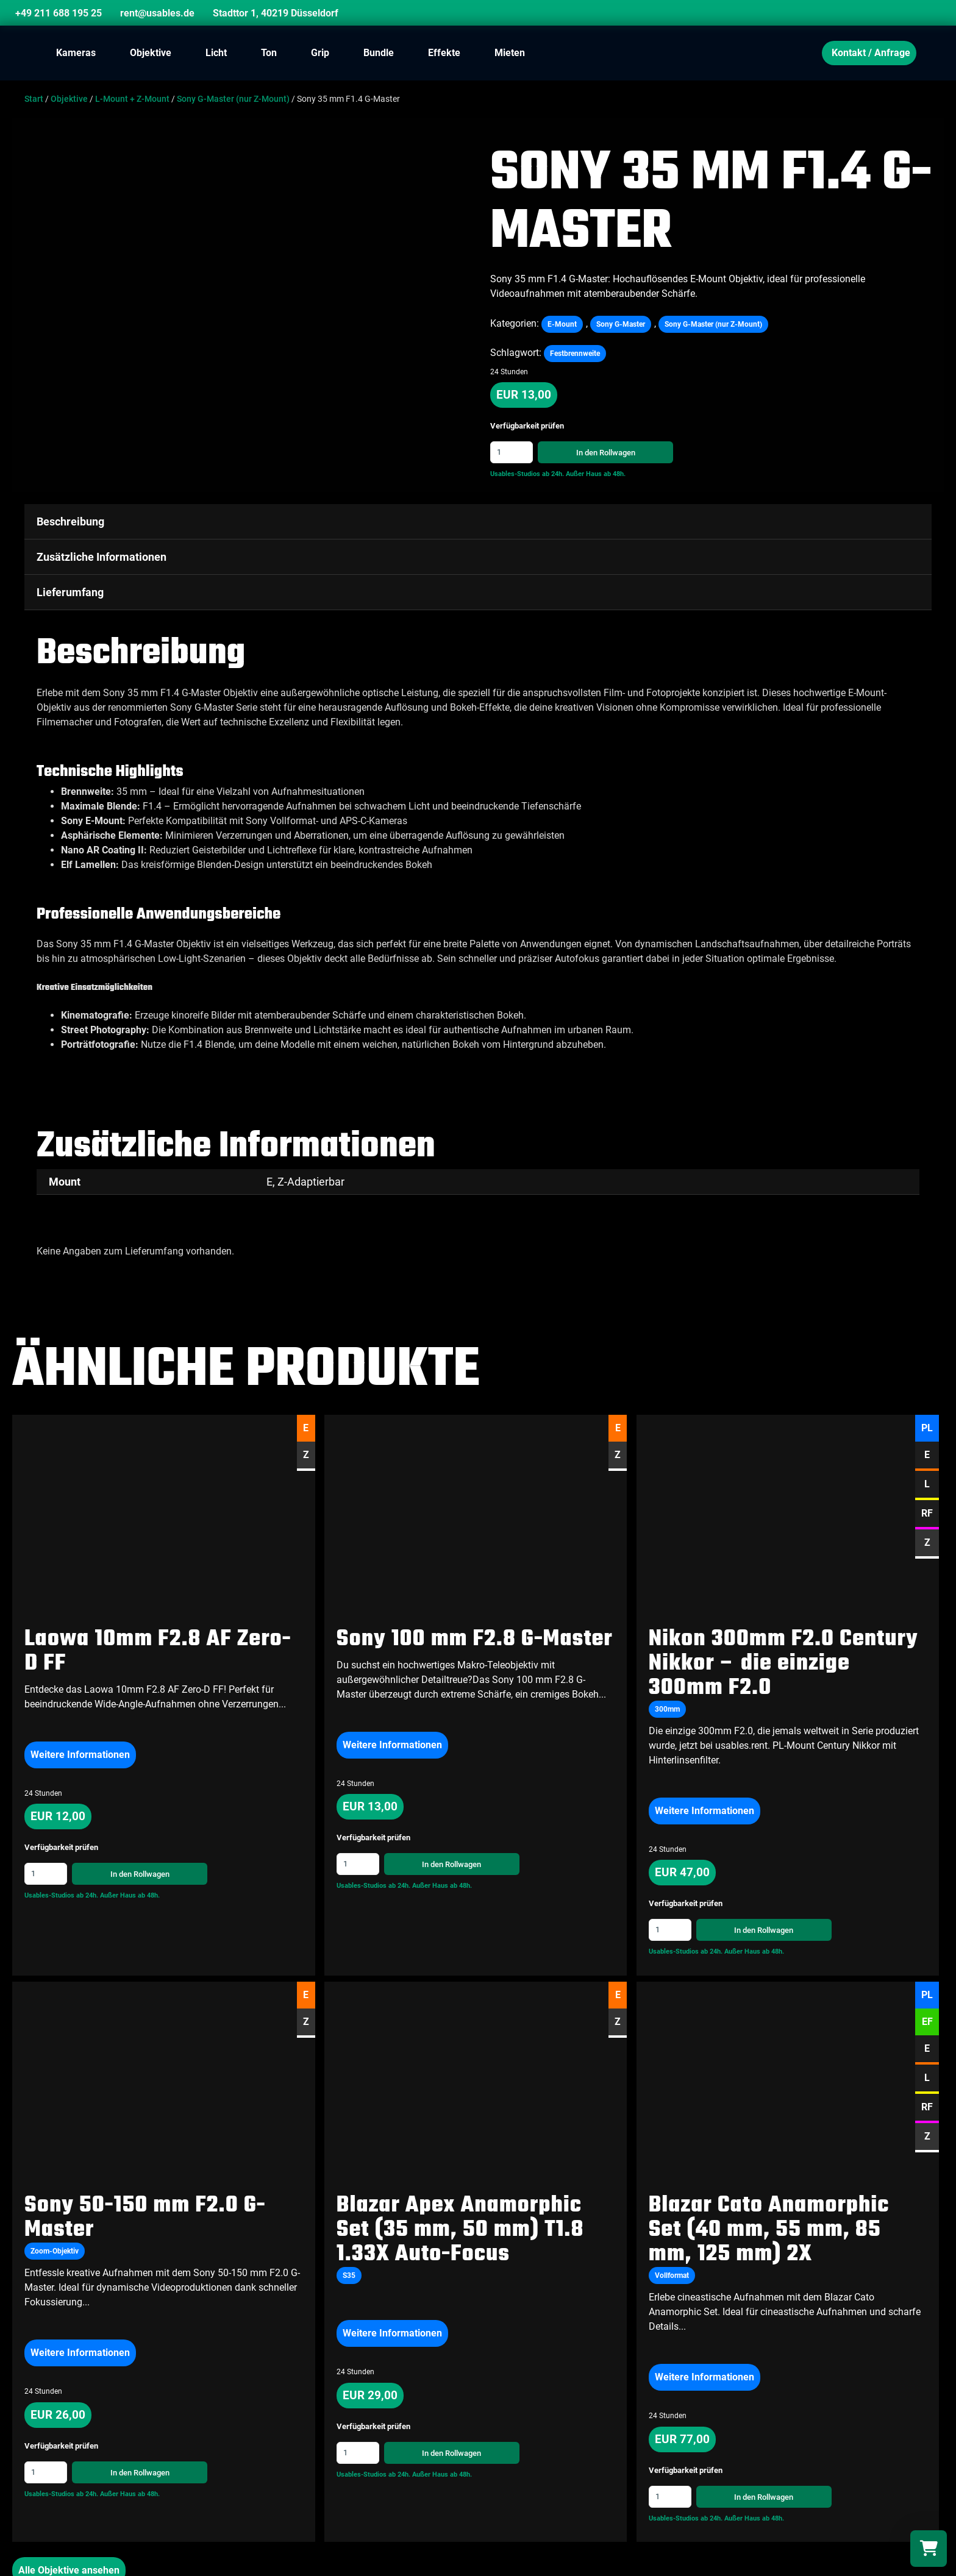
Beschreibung (70, 521)
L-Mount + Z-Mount (132, 99)
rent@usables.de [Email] (157, 13)
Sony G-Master (620, 324)
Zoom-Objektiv (54, 2250)
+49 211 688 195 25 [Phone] (58, 13)
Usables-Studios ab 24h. (527, 474)
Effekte (444, 53)
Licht (216, 53)
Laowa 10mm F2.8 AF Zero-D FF (157, 1650)
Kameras (76, 53)
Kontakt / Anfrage (871, 53)
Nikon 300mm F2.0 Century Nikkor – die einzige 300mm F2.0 (783, 1662)
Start (33, 99)
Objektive (150, 53)
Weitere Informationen (80, 1753)
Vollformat (672, 2275)
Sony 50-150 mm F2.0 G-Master (144, 2217)
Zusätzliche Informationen (101, 556)
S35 (349, 2275)
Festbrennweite (575, 353)
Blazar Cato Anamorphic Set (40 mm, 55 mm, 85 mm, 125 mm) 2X (769, 2229)
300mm (667, 1708)
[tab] (478, 521)
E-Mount (562, 324)
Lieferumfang (70, 592)
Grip (320, 53)
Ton (269, 53)
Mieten (509, 53)
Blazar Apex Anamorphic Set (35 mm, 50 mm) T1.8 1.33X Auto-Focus (460, 2229)
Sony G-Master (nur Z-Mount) (233, 99)
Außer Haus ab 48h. (596, 474)
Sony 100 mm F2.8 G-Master (475, 1638)
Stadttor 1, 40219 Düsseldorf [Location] (275, 13)
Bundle (378, 53)
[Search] (916, 15)
